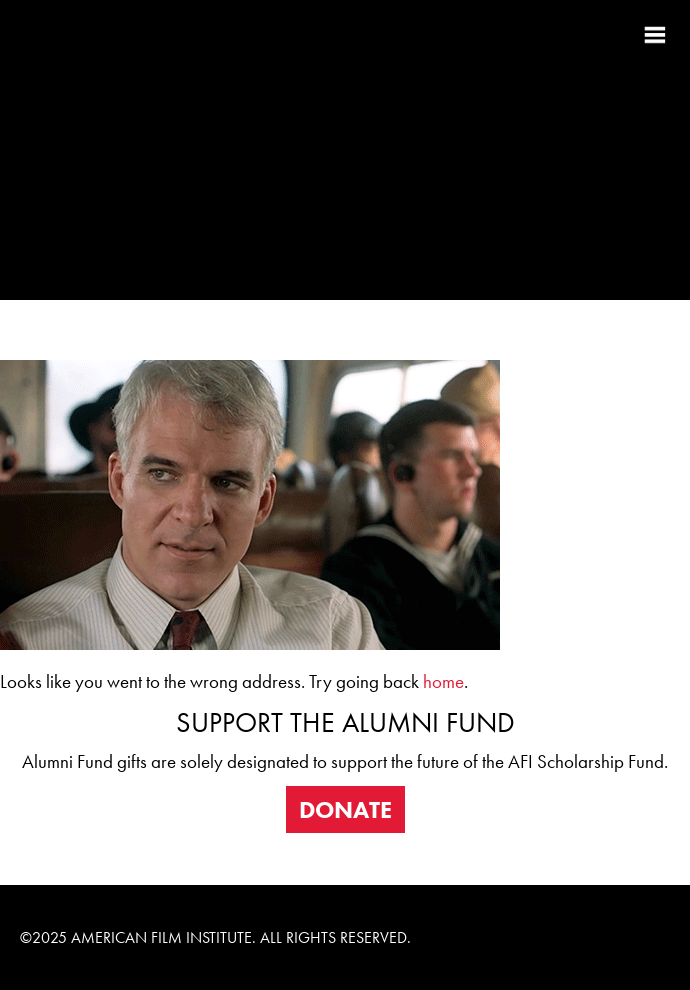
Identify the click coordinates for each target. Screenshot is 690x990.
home (443, 682)
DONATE (345, 809)
